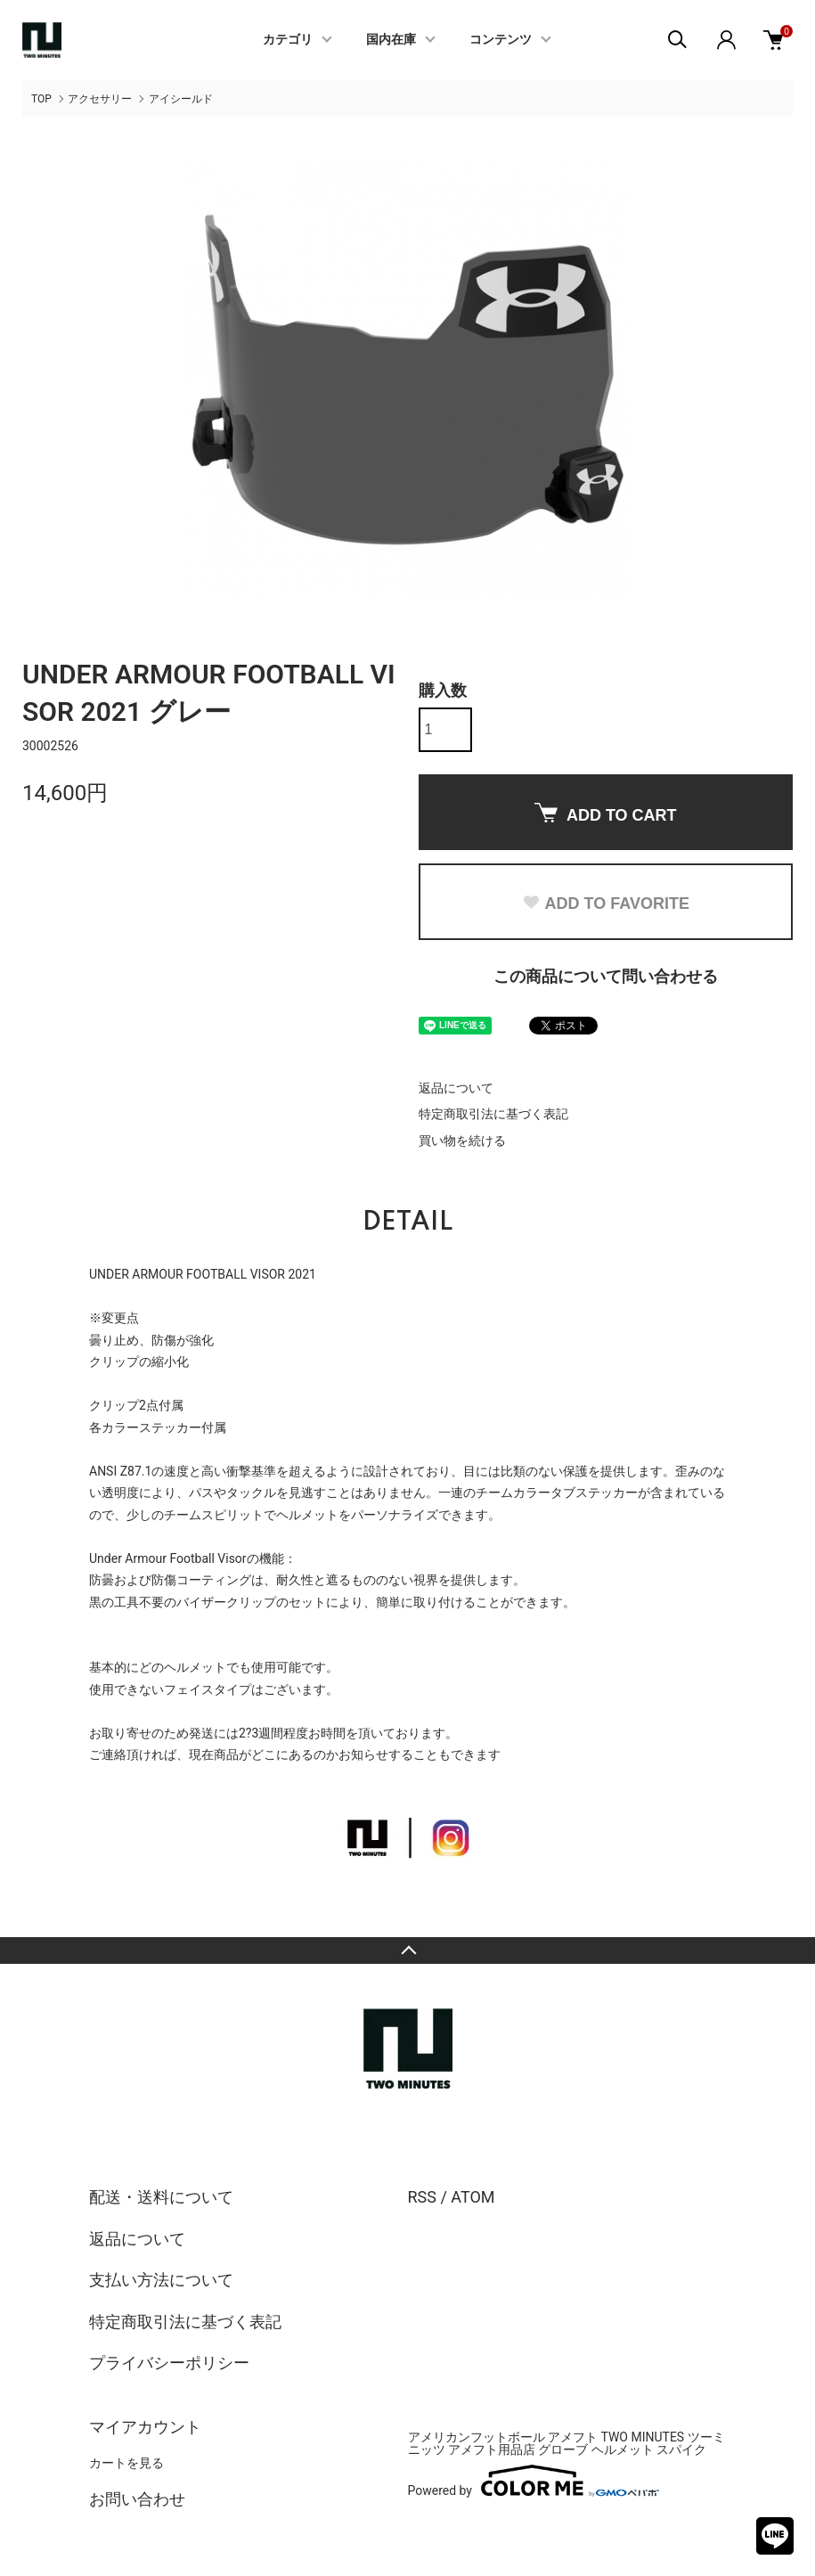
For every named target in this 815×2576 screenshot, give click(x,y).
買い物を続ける (462, 1140)
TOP (41, 99)
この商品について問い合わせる (605, 976)
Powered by (534, 2481)
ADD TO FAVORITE (605, 903)
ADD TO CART (605, 813)
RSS (422, 2197)
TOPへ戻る (407, 1950)
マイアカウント (145, 2426)
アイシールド (181, 99)
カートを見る (126, 2463)
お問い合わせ (137, 2499)
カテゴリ (288, 40)
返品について (456, 1088)
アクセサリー (100, 99)
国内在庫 (391, 40)
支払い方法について (161, 2279)
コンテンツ (500, 40)
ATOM (472, 2197)
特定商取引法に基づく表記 (493, 1114)
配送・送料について (161, 2197)
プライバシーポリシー (169, 2362)
